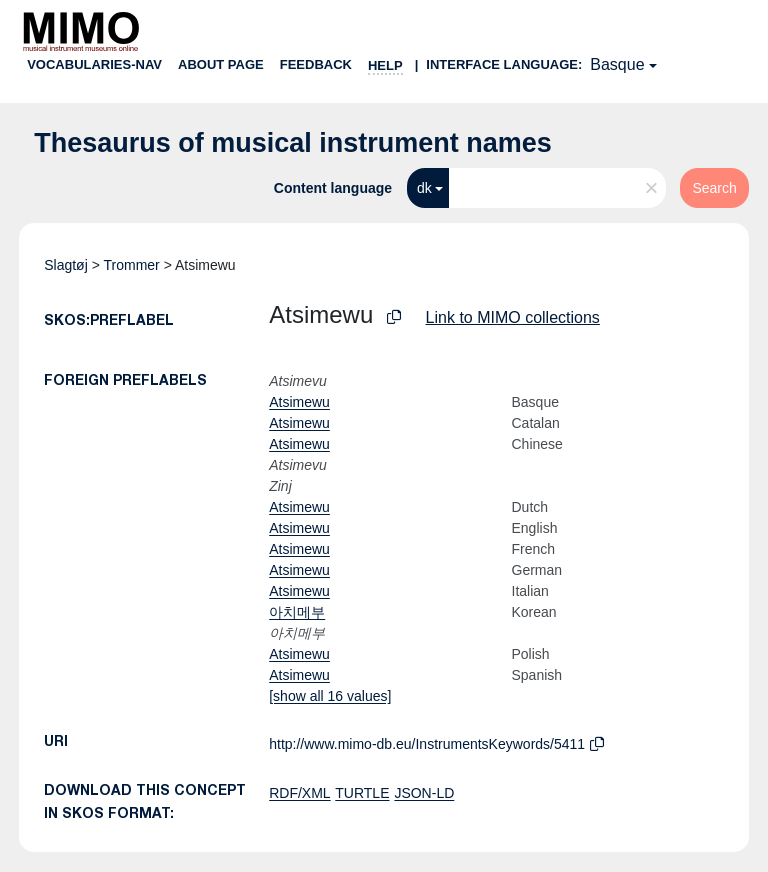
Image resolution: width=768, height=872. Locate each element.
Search (714, 188)
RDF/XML (299, 793)
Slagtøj (66, 265)
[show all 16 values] (330, 696)
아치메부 (297, 612)
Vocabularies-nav (94, 64)
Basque (617, 64)
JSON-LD (424, 793)
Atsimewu (299, 402)
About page (221, 64)
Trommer (131, 265)
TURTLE (362, 793)
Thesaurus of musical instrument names (293, 143)
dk (424, 188)
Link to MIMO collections (513, 317)
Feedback (316, 64)
